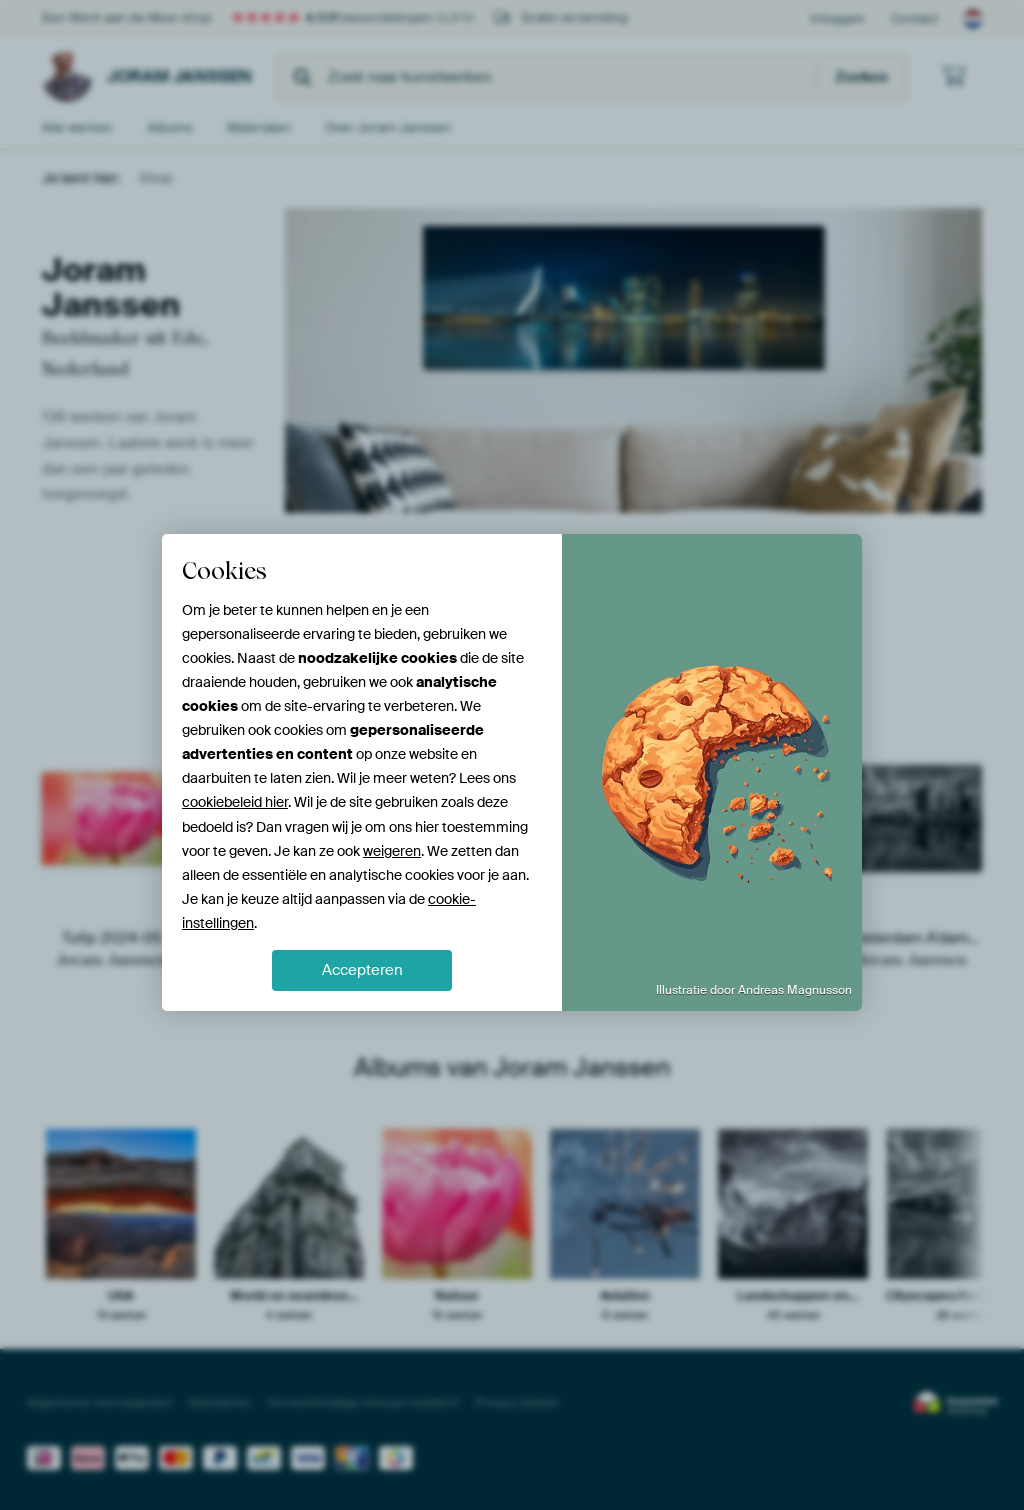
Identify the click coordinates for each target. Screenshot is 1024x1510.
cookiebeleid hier (235, 802)
